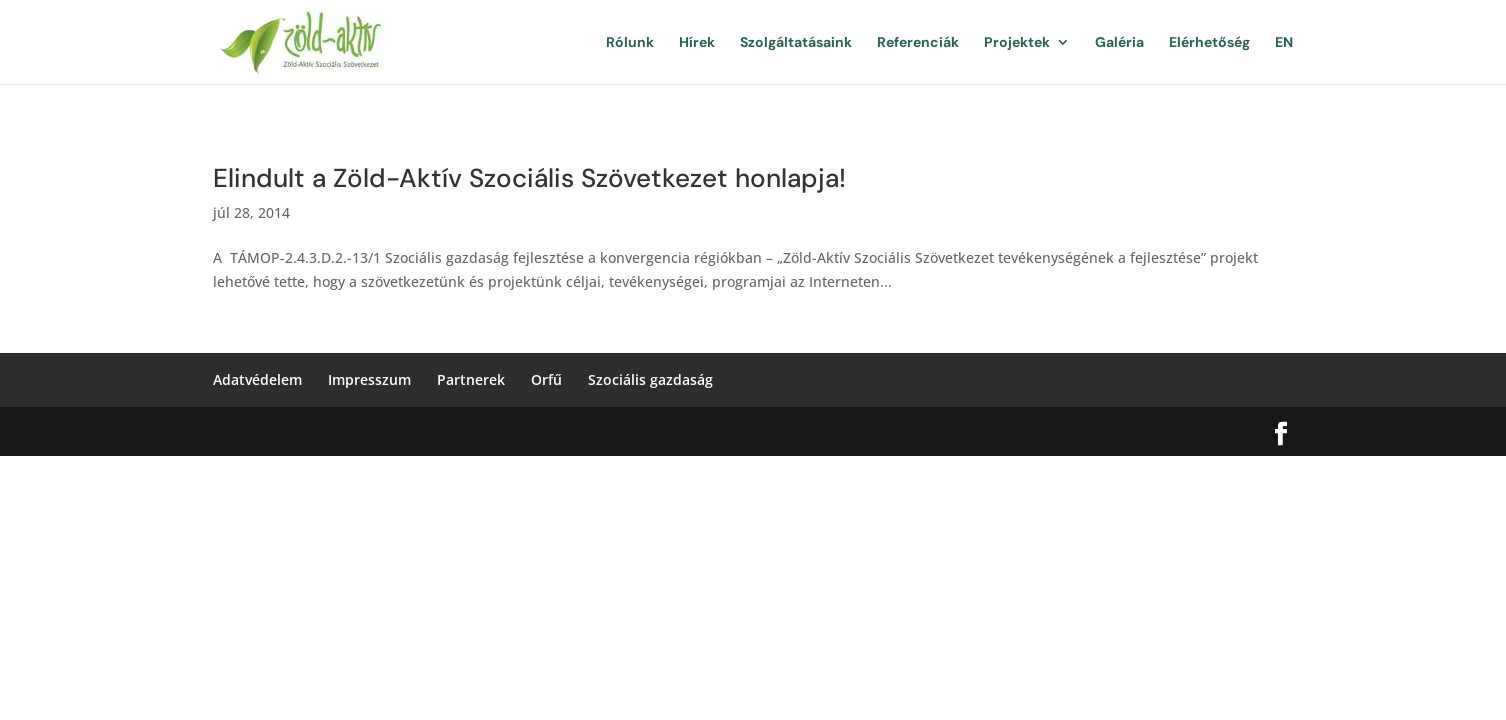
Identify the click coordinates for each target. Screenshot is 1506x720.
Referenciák (918, 43)
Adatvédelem (257, 379)
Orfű (546, 379)
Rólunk (630, 43)
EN (1284, 43)
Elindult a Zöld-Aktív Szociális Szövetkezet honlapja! (529, 178)
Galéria (1119, 43)
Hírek (697, 43)
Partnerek (471, 379)
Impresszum (369, 379)
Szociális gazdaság (650, 379)
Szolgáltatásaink (796, 43)
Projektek (1017, 43)
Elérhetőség (1209, 43)
